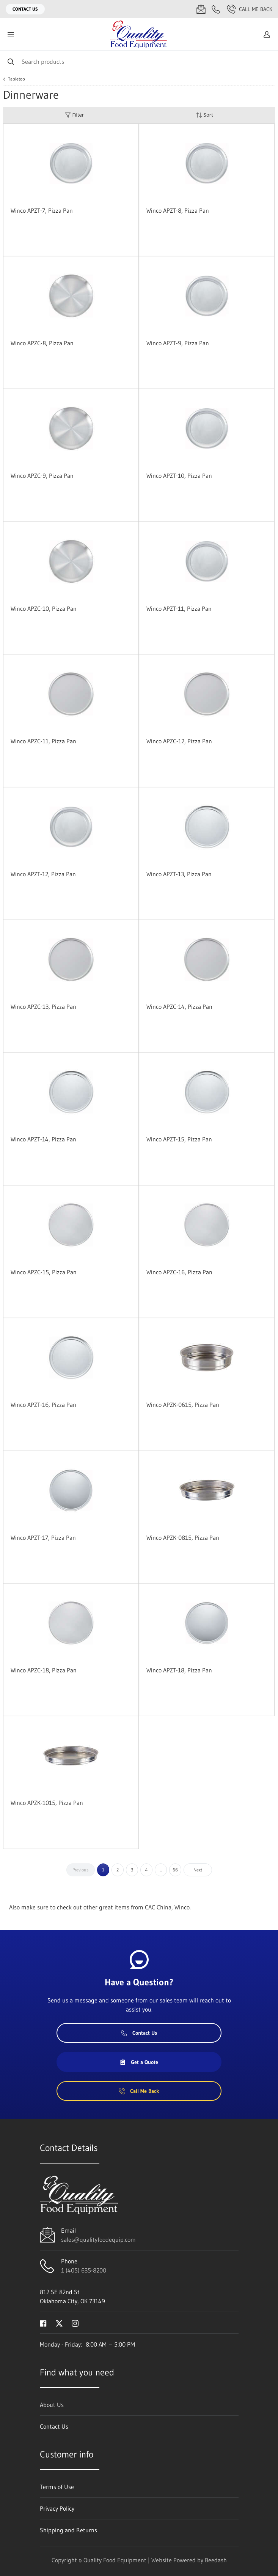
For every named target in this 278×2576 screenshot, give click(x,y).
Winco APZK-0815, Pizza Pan (182, 1537)
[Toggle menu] (10, 34)
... (161, 1870)
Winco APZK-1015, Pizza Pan (47, 1802)
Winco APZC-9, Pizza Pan (42, 475)
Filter (74, 115)
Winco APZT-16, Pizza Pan (43, 1404)
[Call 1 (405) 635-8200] (216, 9)
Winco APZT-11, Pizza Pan (179, 608)
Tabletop (16, 79)
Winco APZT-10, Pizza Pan (179, 475)
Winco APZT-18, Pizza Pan (179, 1670)
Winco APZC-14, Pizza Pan (179, 1006)
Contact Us (25, 9)
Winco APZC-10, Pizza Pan (44, 608)
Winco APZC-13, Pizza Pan (43, 1006)
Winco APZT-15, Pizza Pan (179, 1139)
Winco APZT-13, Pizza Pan (179, 874)
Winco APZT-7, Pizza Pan (42, 210)
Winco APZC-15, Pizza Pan (44, 1272)
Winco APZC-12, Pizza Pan (179, 741)
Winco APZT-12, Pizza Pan (43, 874)
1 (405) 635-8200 (83, 2270)
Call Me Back (249, 9)
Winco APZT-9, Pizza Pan (177, 343)
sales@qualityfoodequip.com (98, 2239)
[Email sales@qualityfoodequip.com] (201, 9)
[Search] (139, 61)
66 (175, 1870)
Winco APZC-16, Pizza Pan (179, 1272)
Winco (182, 1907)
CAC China (158, 1907)
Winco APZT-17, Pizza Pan (43, 1537)
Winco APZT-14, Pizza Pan (43, 1139)
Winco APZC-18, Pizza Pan (44, 1670)
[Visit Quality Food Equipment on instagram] (75, 2322)
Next (197, 1870)
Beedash (216, 2560)
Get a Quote (138, 2062)
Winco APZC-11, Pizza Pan (43, 741)
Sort (204, 115)
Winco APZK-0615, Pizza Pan (182, 1404)
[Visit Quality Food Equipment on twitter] (59, 2322)
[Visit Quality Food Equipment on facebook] (43, 2322)
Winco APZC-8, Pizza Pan (42, 343)
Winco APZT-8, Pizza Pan (177, 210)
